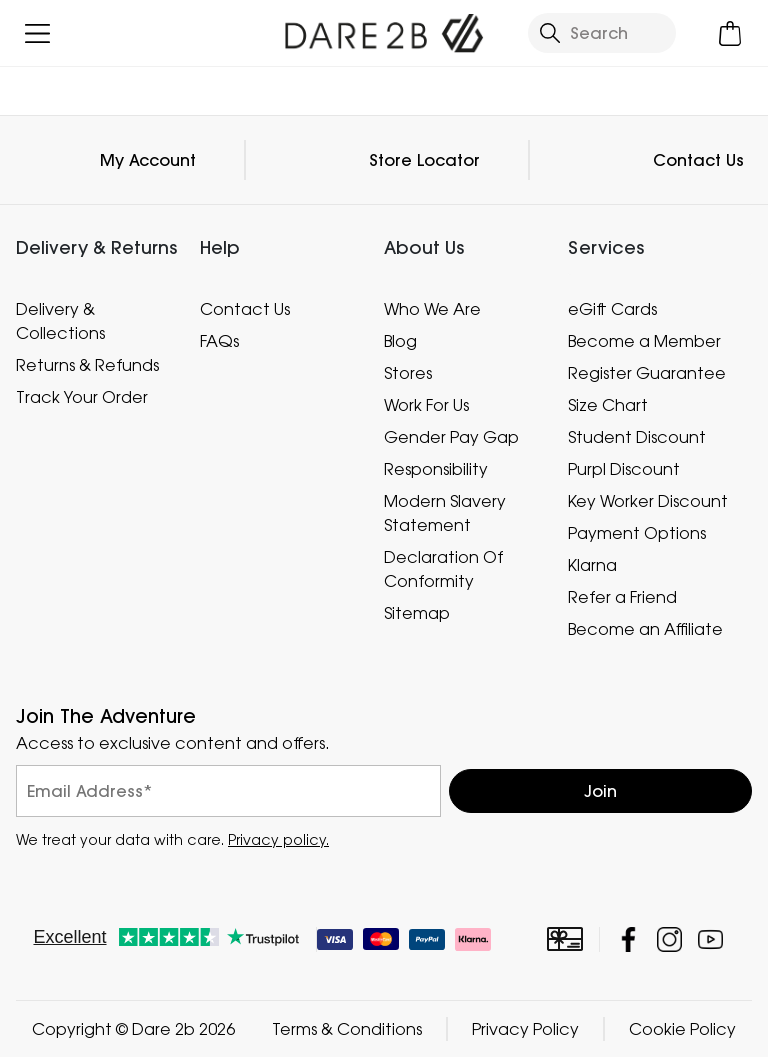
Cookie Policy (682, 1030)
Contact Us (698, 160)
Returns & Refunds (87, 365)
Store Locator (424, 160)
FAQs (219, 341)
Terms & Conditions (347, 1030)
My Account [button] (148, 160)
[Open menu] (37, 33)
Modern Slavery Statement (445, 513)
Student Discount (637, 437)
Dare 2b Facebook (628, 940)
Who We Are (432, 309)
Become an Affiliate (645, 629)
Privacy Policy (525, 1030)
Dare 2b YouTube (710, 940)
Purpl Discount (624, 469)
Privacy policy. (278, 840)
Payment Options (637, 533)
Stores (408, 373)
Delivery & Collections (60, 321)
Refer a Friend (622, 597)
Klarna (592, 565)
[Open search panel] (602, 33)
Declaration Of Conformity (443, 569)
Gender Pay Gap (451, 437)
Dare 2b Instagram (669, 940)
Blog (400, 341)
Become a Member (644, 341)
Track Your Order (82, 397)
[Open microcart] (730, 33)
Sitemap (417, 613)
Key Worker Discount (648, 501)
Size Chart (608, 405)
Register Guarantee (647, 373)
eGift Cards (612, 309)
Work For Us (426, 405)
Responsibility (436, 469)
